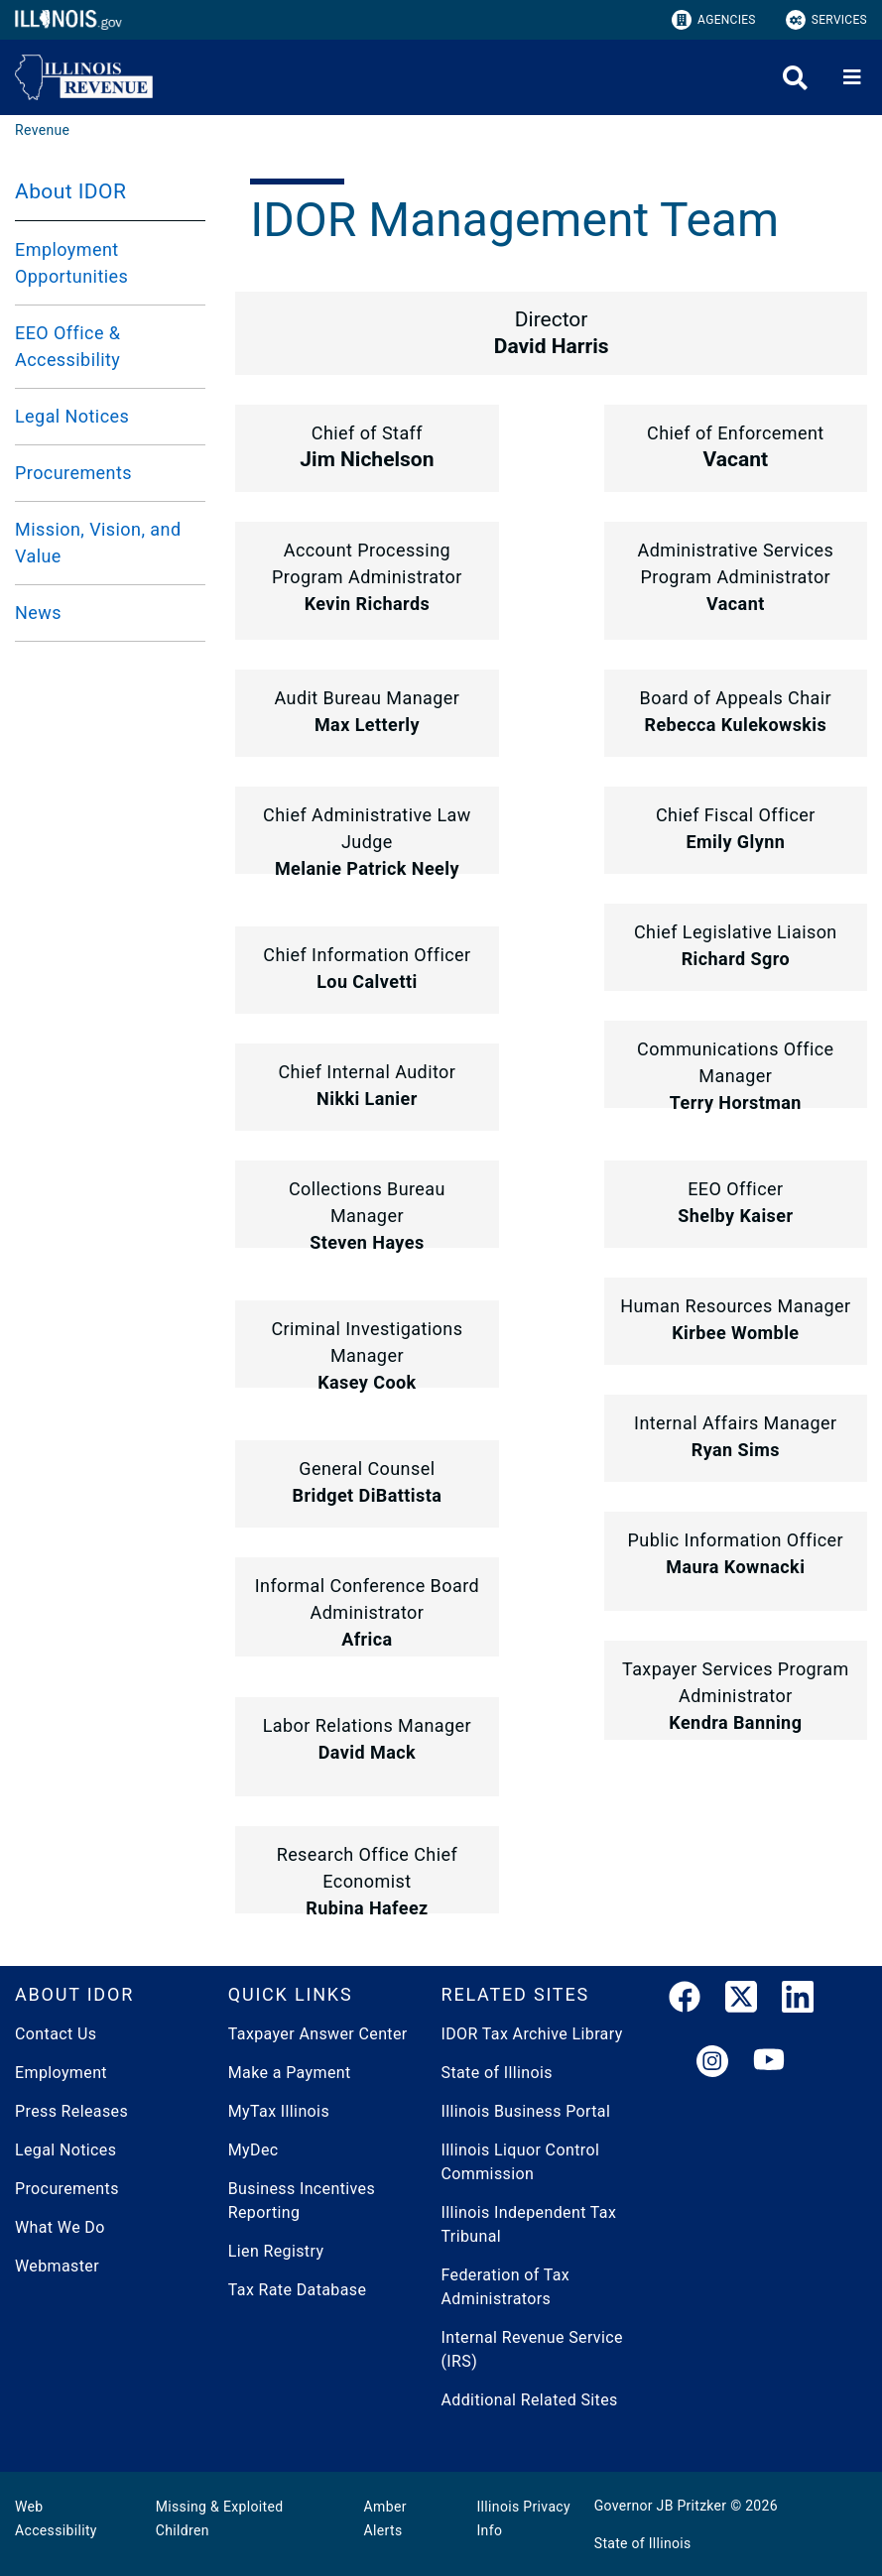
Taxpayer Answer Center (318, 2033)
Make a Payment (289, 2072)
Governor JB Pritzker (660, 2506)
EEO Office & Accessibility (67, 346)
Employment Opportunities (71, 263)
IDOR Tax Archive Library (532, 2033)
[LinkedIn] (798, 2001)
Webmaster (57, 2266)
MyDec (253, 2150)
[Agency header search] (795, 77)
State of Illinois (497, 2072)
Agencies (714, 20)
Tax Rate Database (297, 2289)
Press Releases (71, 2111)
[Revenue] (42, 130)
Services (826, 20)
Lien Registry (276, 2251)
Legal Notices (72, 416)
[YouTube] (769, 2062)
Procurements (73, 472)
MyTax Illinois (278, 2111)
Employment (61, 2072)
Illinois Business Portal (526, 2111)
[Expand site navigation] (852, 77)
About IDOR (70, 191)
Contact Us (55, 2033)
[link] (684, 2001)
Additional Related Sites (529, 2400)
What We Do (60, 2227)
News (38, 612)
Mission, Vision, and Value (98, 542)
